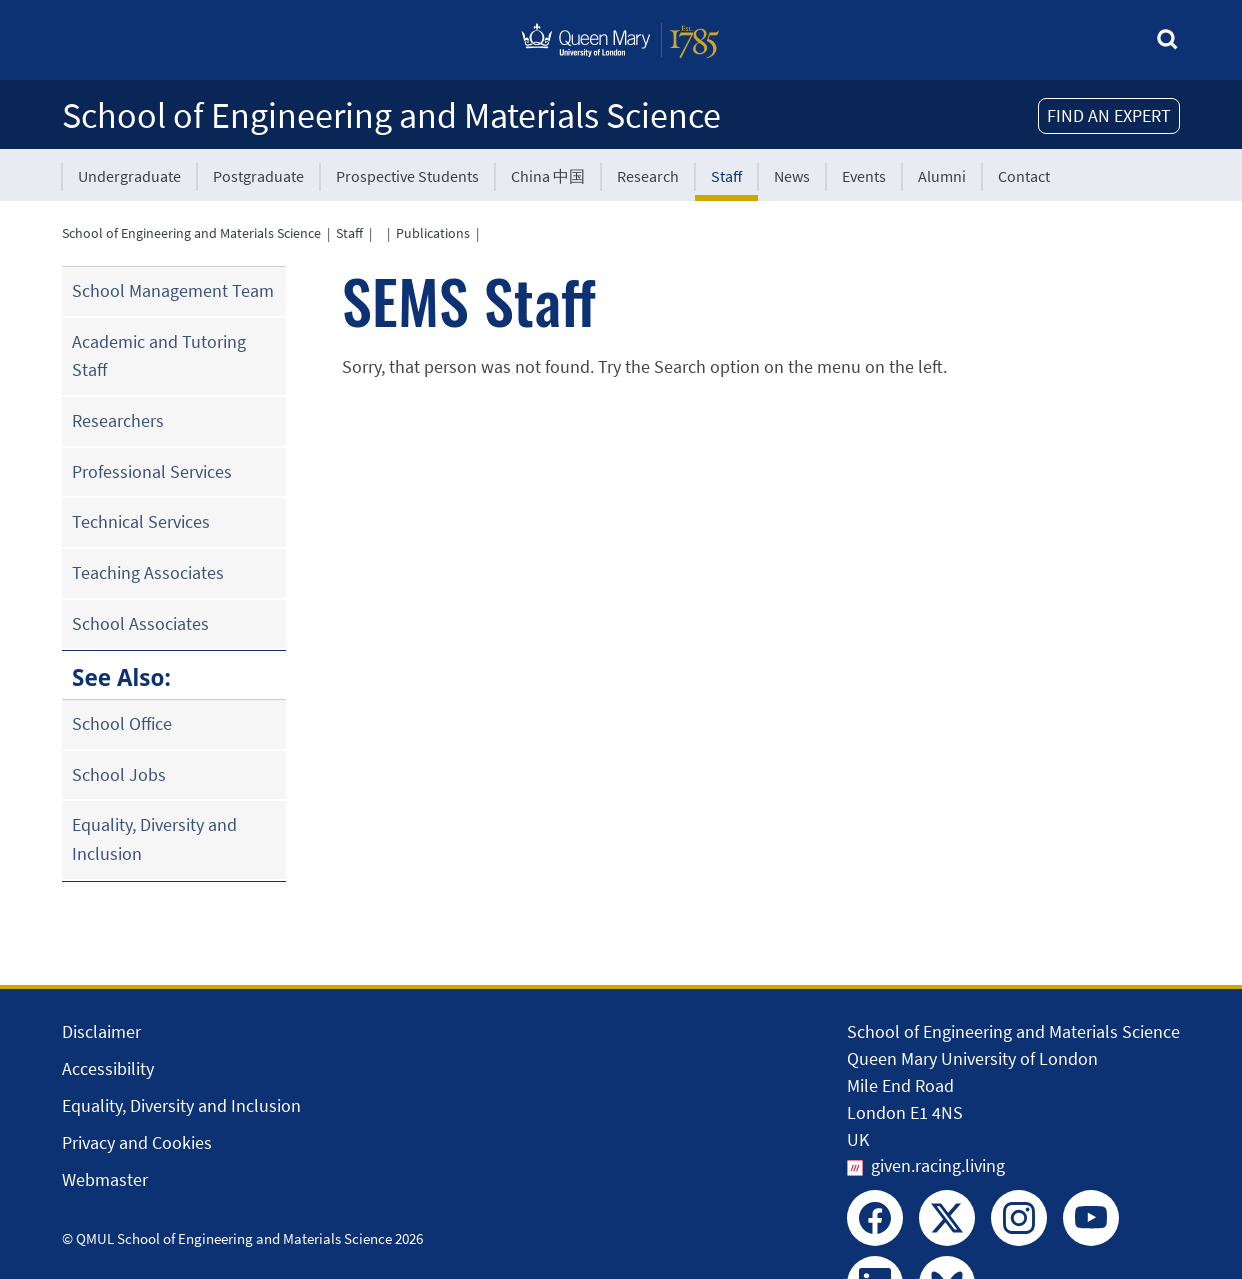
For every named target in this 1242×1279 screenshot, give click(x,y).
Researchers (118, 420)
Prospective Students (407, 176)
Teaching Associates (148, 572)
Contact (1024, 176)
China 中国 (548, 176)
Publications (433, 233)
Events (864, 176)
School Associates (140, 623)
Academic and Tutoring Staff (159, 356)
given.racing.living (938, 1165)
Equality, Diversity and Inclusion (154, 839)
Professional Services (152, 471)
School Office (122, 723)
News (792, 176)
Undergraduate (129, 176)
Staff (726, 176)
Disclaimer (101, 1031)
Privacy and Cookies (137, 1142)
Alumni (942, 176)
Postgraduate (258, 176)
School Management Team (173, 290)
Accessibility (108, 1068)
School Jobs (119, 774)
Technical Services (141, 521)
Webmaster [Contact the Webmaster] (105, 1179)
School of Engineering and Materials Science (391, 115)
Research (648, 176)
